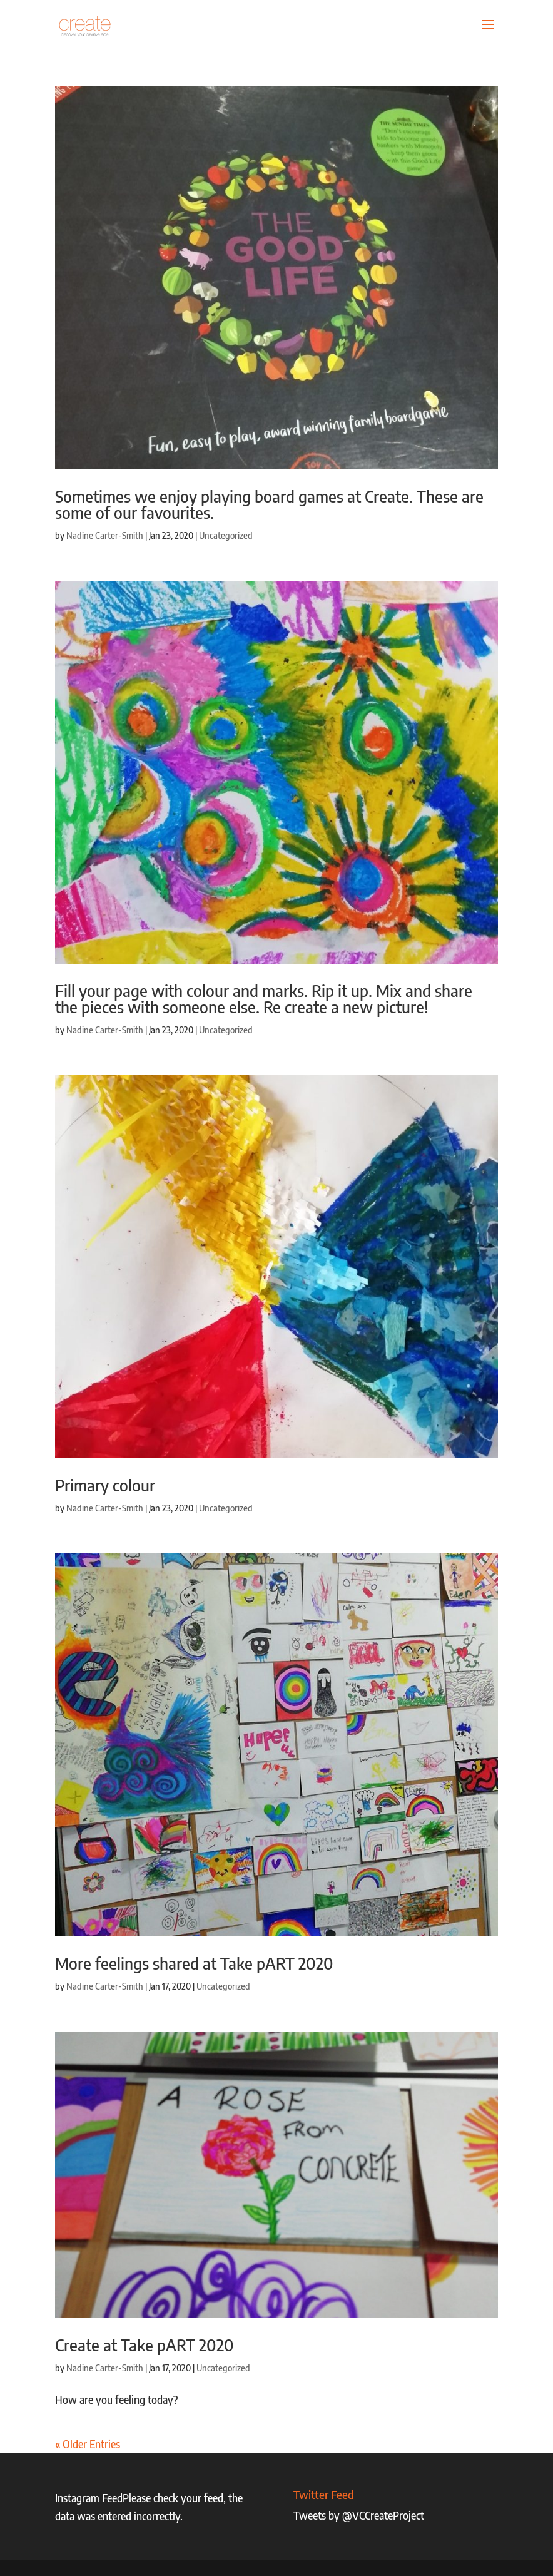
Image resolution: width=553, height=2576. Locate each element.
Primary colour (105, 1485)
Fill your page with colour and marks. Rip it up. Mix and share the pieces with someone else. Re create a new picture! (263, 998)
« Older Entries (87, 2444)
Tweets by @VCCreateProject (358, 2515)
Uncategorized (226, 535)
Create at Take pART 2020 (144, 2344)
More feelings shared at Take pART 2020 (194, 1963)
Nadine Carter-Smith (104, 535)
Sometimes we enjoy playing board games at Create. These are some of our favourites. (269, 504)
